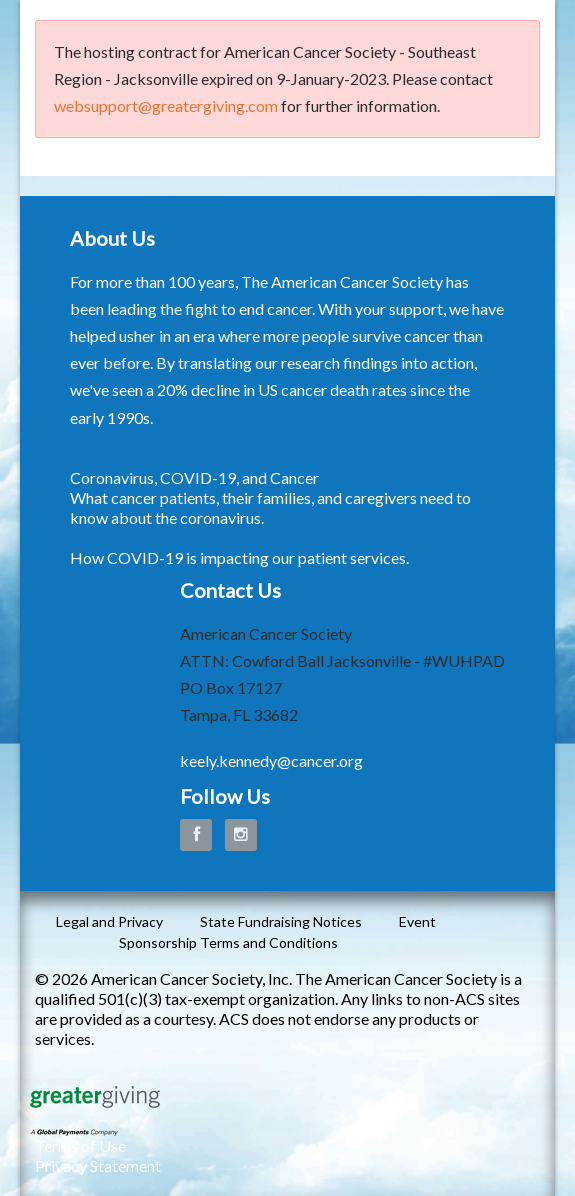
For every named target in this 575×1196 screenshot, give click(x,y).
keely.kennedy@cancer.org (271, 760)
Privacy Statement (98, 1165)
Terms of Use (80, 1145)
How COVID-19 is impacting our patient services (238, 557)
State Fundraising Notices (281, 921)
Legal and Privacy (109, 921)
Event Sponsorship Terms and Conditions (277, 932)
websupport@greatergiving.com (166, 105)
